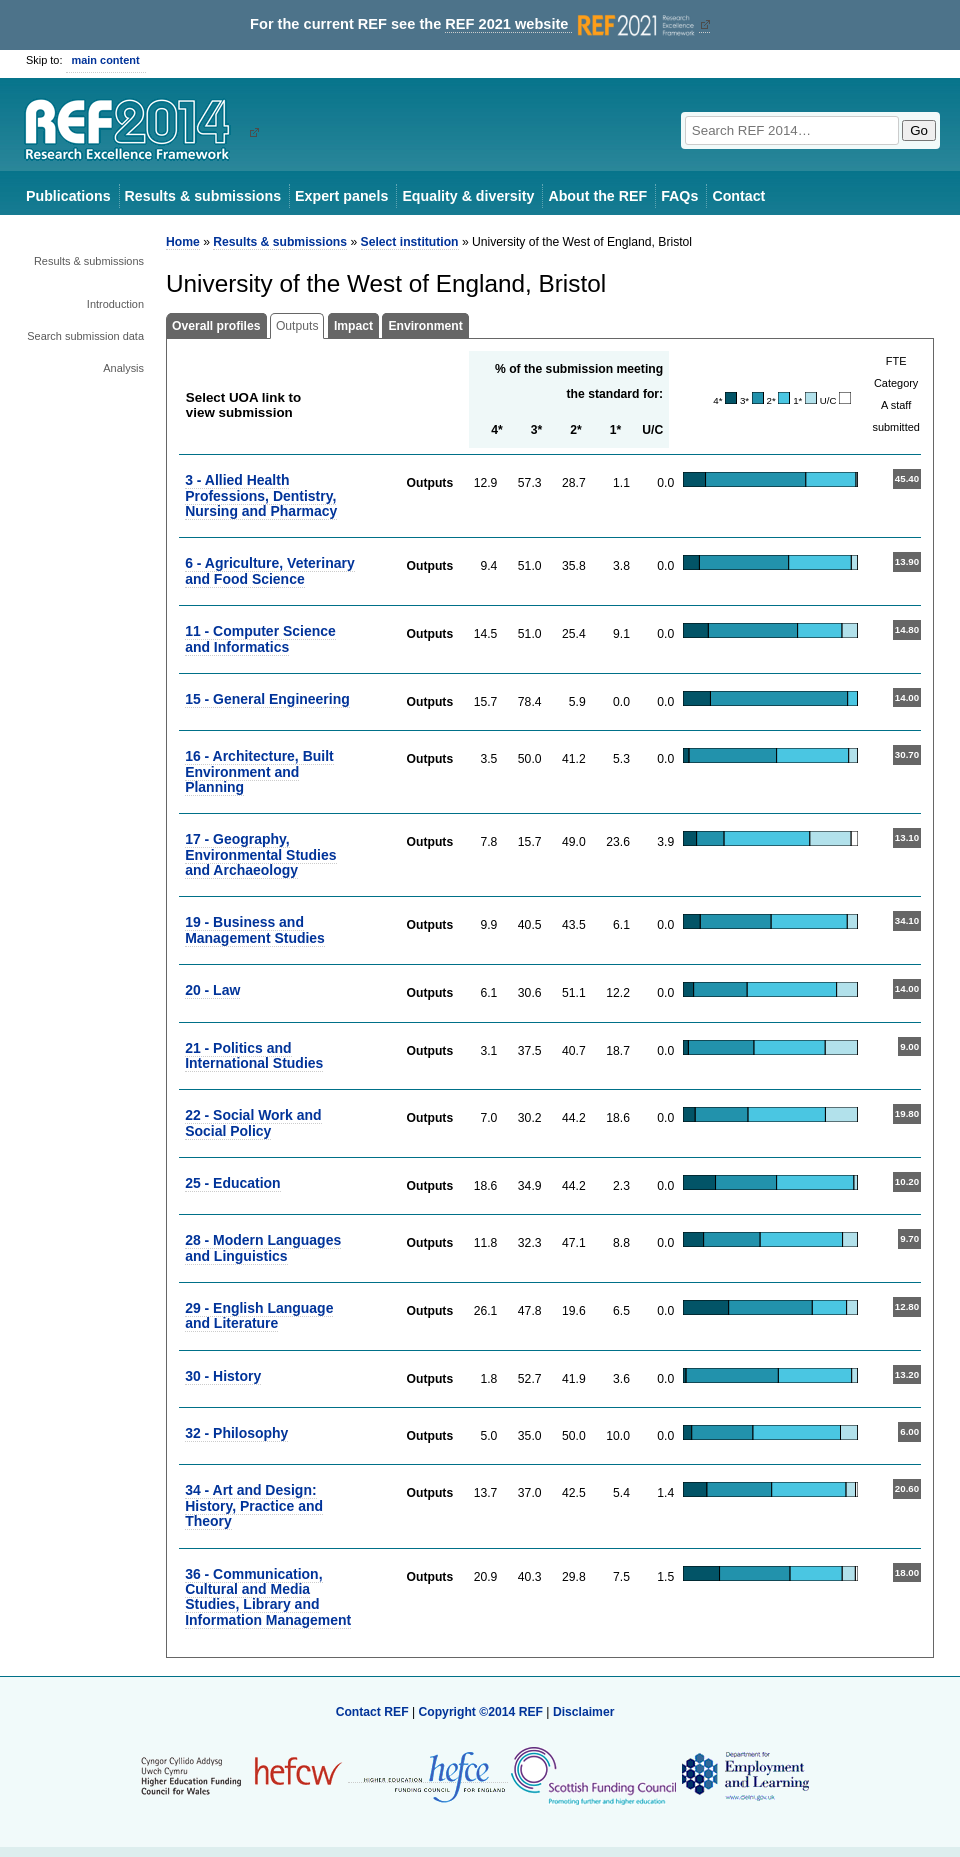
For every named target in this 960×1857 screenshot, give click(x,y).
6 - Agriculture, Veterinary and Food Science (270, 570)
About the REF (597, 196)
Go (919, 130)
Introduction (115, 304)
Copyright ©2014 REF (482, 1712)
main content (106, 60)
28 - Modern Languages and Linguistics (263, 1247)
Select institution (410, 242)
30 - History (223, 1376)
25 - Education (232, 1183)
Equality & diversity (468, 196)
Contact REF (372, 1712)
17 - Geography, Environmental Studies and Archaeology (260, 854)
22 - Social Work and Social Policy (253, 1122)
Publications (68, 196)
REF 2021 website (571, 24)
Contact (738, 196)
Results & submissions (203, 196)
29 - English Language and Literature (259, 1315)
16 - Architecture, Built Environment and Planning (259, 771)
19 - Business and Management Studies (255, 929)
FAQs (679, 196)
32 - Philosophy (236, 1433)
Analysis (123, 368)
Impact (353, 326)
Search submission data (85, 336)
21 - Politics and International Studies (254, 1055)
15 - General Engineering (267, 699)
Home (183, 242)
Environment (425, 326)
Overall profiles (216, 326)
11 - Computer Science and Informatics (260, 638)
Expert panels (341, 196)
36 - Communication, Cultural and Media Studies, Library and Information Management (268, 1597)
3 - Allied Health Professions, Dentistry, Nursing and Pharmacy (261, 495)
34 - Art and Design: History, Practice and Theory (254, 1505)
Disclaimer (584, 1712)
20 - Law (212, 990)
